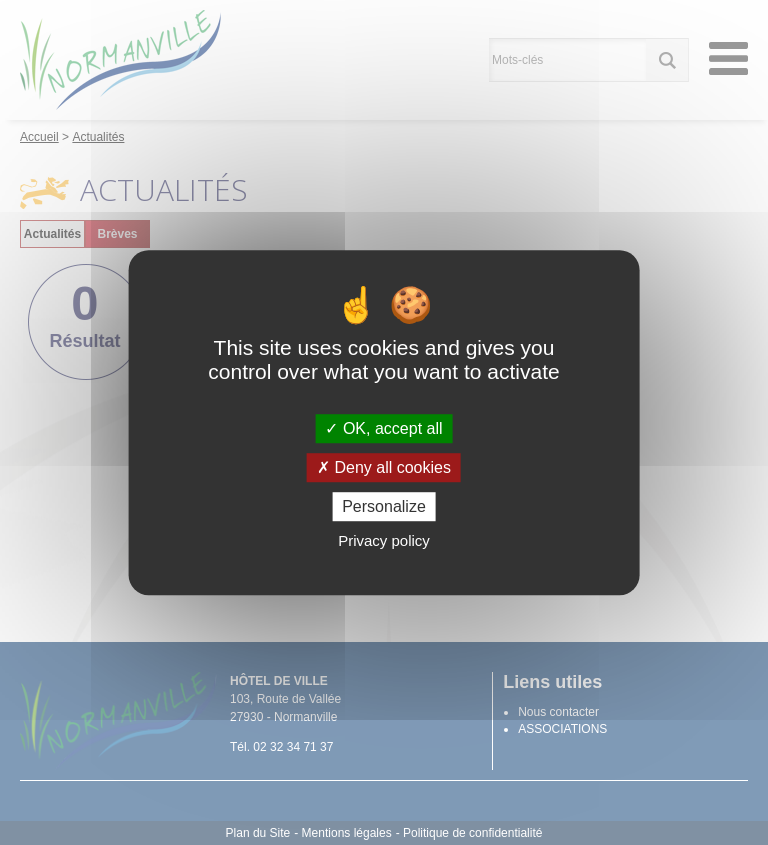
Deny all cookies (384, 467)
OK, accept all (383, 428)
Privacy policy (384, 540)
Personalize (384, 506)
